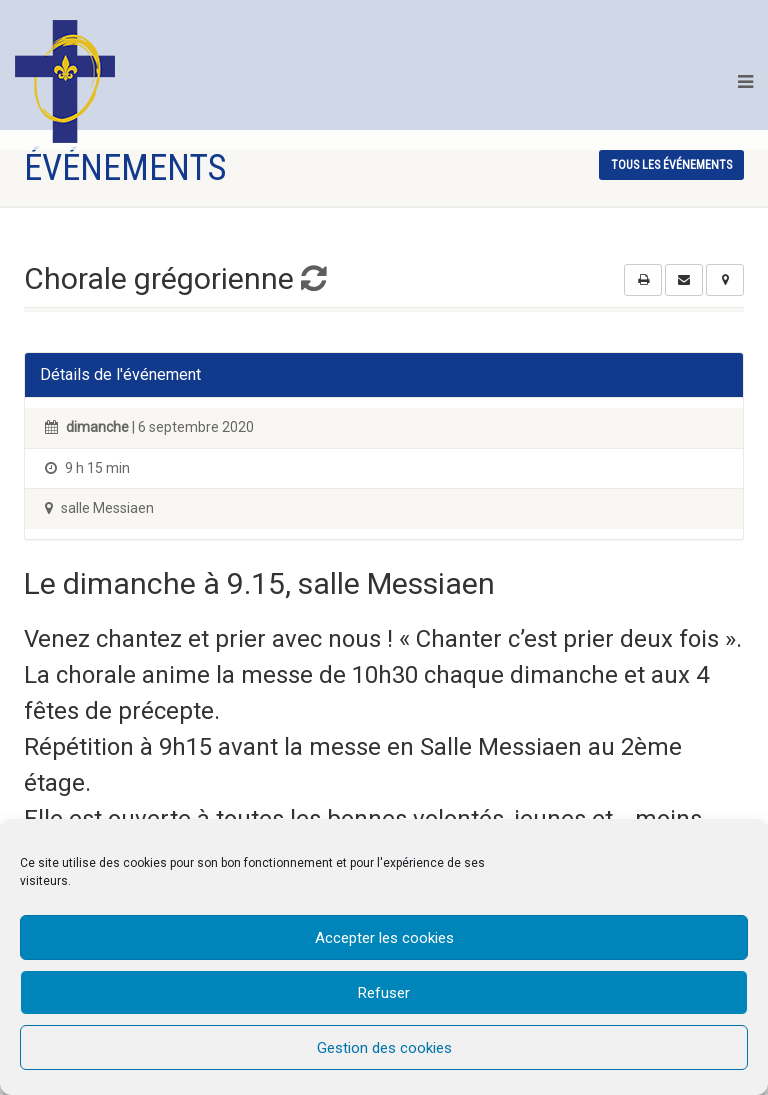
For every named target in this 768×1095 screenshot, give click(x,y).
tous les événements (671, 165)
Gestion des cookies (384, 1048)
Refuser (384, 993)
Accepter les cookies (384, 938)
